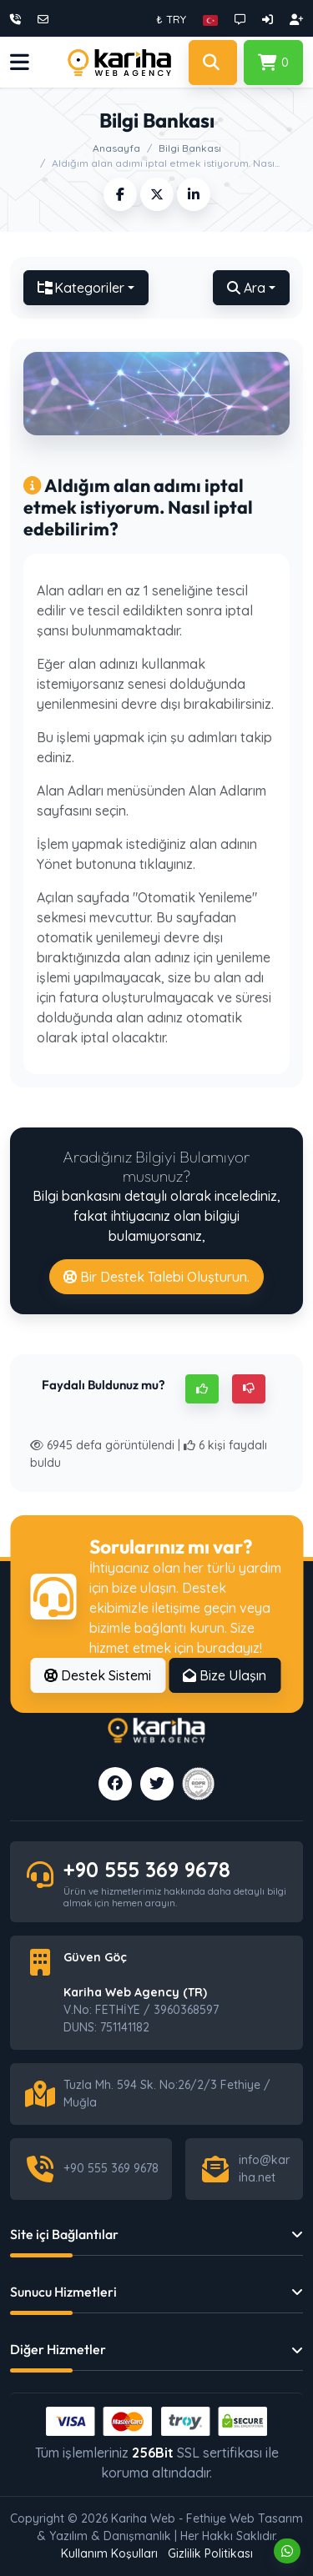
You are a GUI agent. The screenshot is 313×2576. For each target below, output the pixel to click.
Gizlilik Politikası (210, 2553)
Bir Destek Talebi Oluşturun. (156, 1276)
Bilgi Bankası (190, 148)
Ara (246, 287)
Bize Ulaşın (224, 1675)
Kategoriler (81, 287)
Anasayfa (116, 148)
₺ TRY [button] (171, 19)
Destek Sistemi (97, 1675)
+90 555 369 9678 (146, 1869)
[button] (210, 19)
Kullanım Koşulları (109, 2553)
